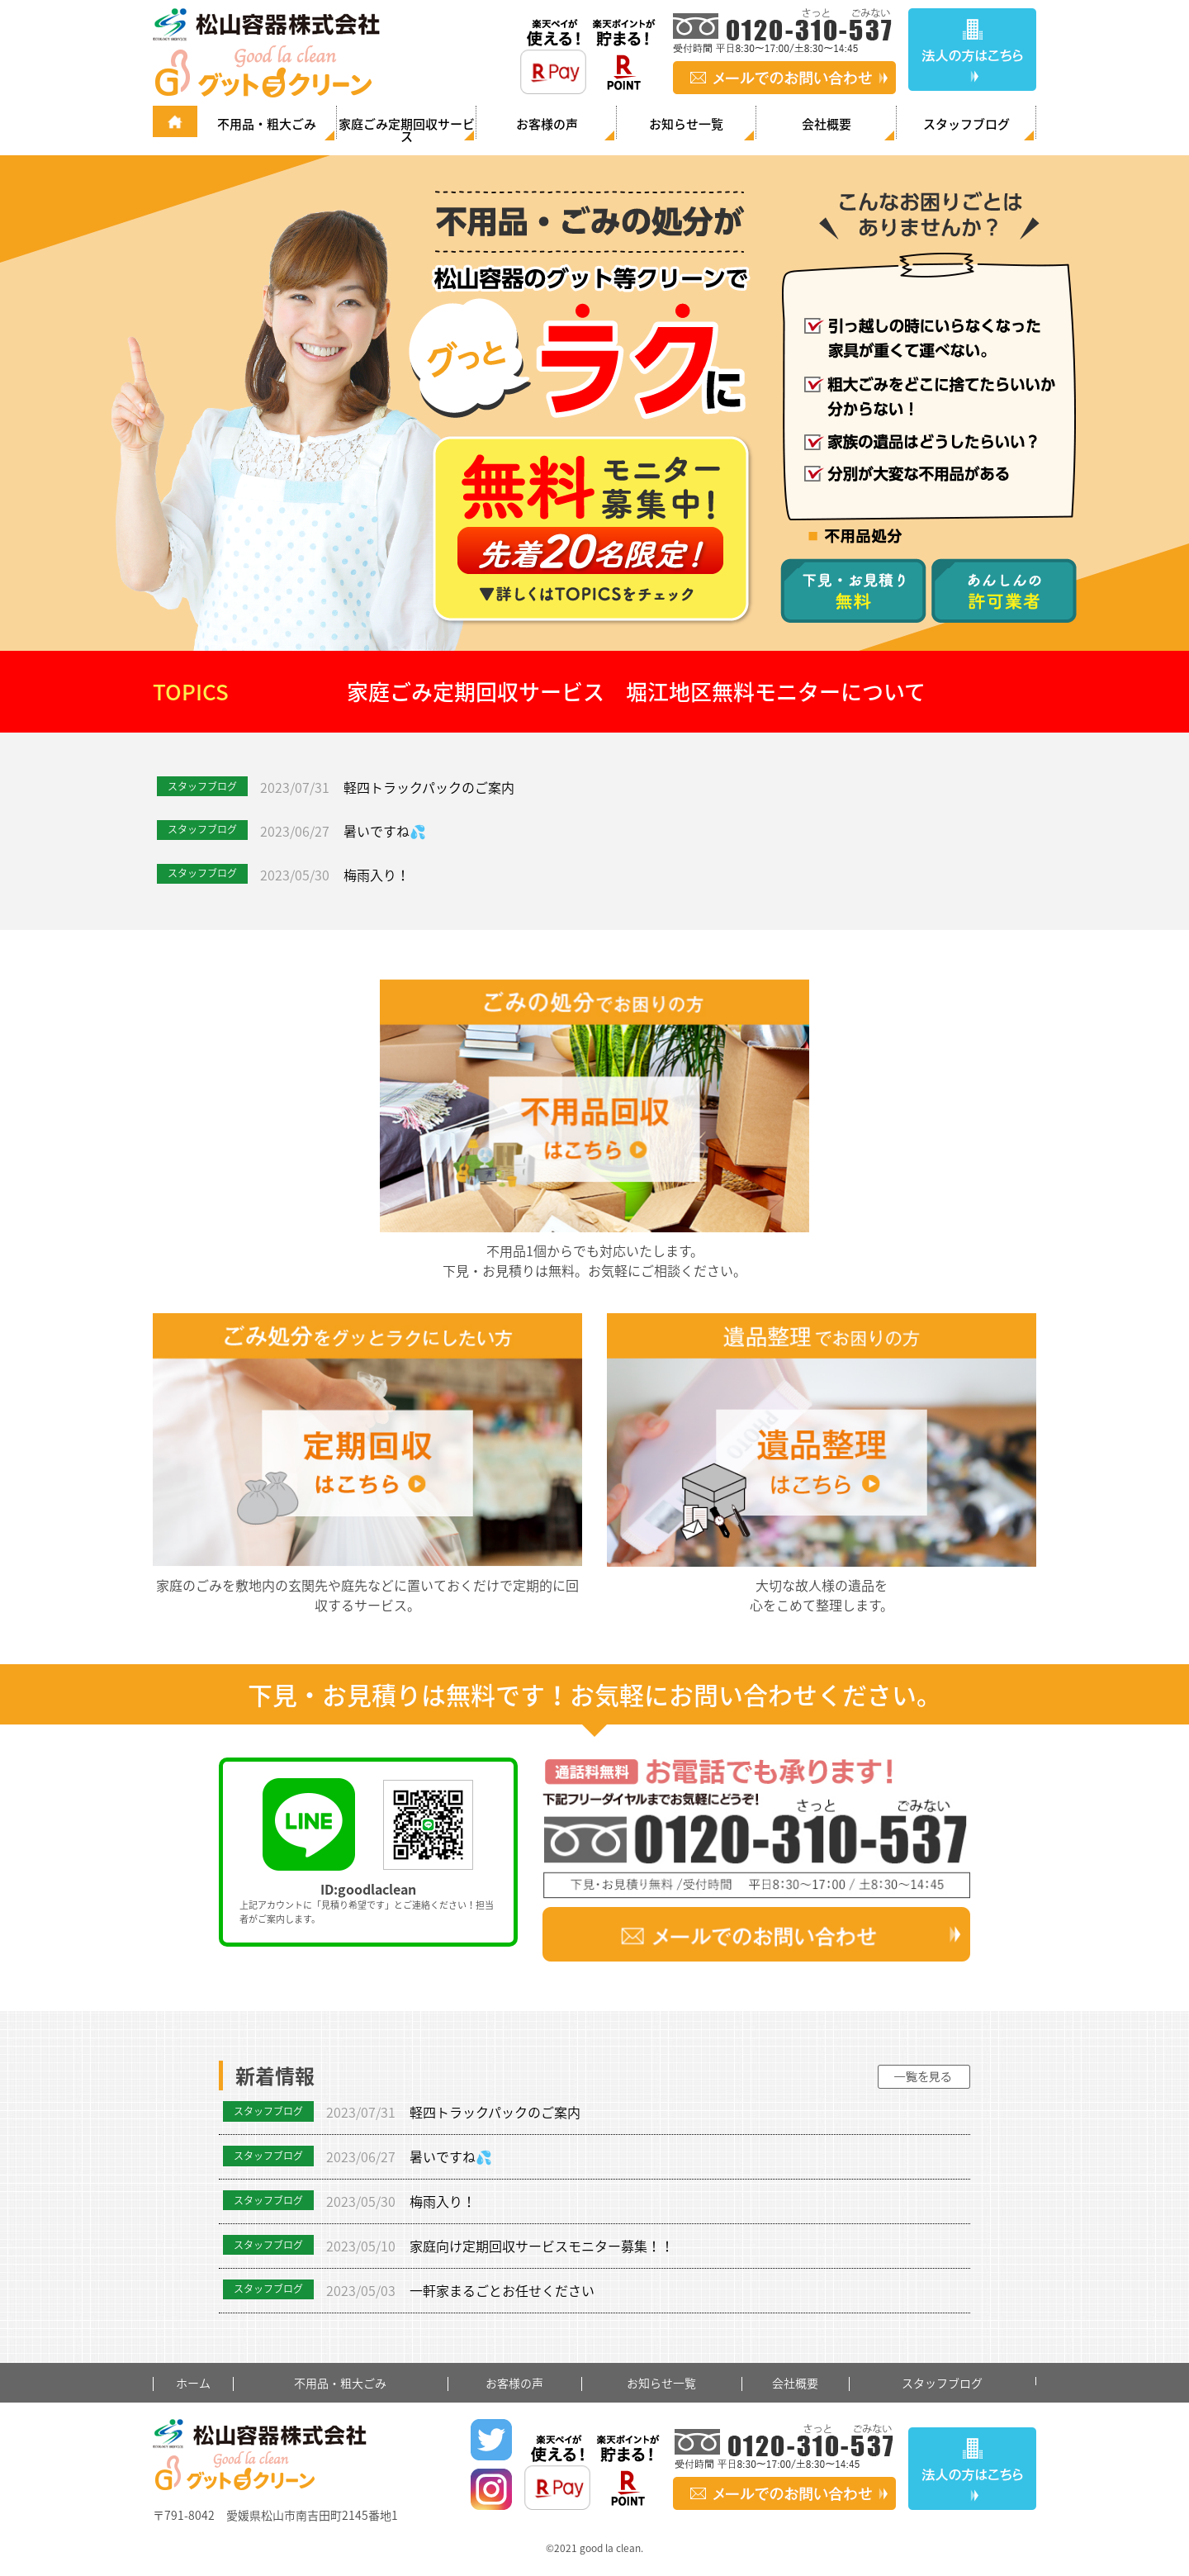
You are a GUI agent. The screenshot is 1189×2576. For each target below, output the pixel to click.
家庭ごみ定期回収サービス (407, 129)
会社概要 (826, 124)
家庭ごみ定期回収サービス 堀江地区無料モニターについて (636, 691)
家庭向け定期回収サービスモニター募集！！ (542, 2246)
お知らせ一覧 (686, 124)
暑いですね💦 (384, 831)
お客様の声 (547, 124)
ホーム (193, 2383)
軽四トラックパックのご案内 (428, 787)
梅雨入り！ (376, 875)
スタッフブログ (966, 124)
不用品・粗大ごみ (266, 124)
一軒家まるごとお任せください (502, 2290)
